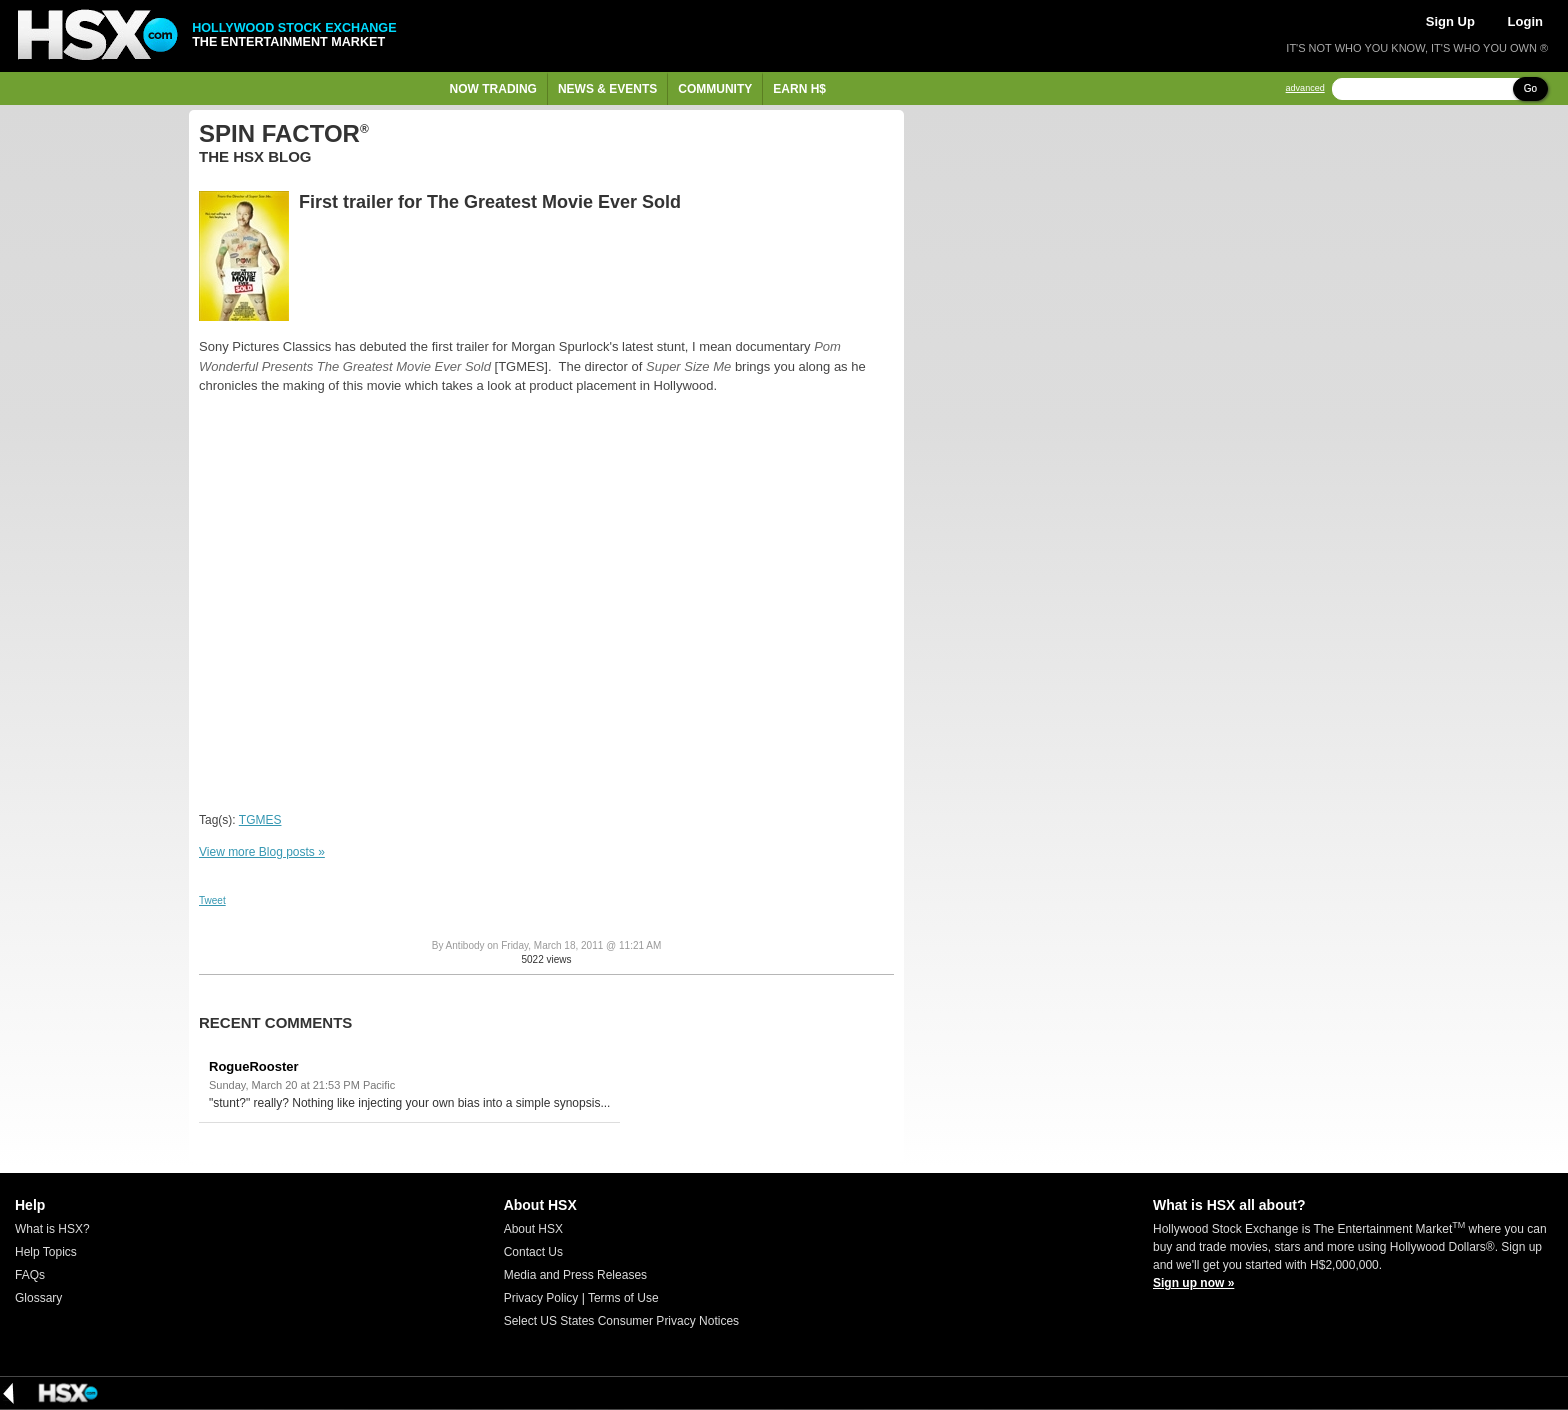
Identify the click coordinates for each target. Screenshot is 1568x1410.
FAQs (30, 1275)
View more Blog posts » (262, 852)
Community (715, 89)
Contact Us (533, 1252)
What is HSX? (52, 1229)
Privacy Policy (541, 1298)
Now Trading (493, 89)
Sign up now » (1193, 1283)
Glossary (38, 1298)
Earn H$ (799, 89)
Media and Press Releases (575, 1275)
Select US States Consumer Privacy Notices (621, 1321)
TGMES (260, 820)
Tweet (212, 900)
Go (1530, 88)
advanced (1305, 88)
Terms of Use (623, 1298)
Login (1525, 21)
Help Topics (46, 1252)
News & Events (607, 89)
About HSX (533, 1229)
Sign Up (1450, 21)
